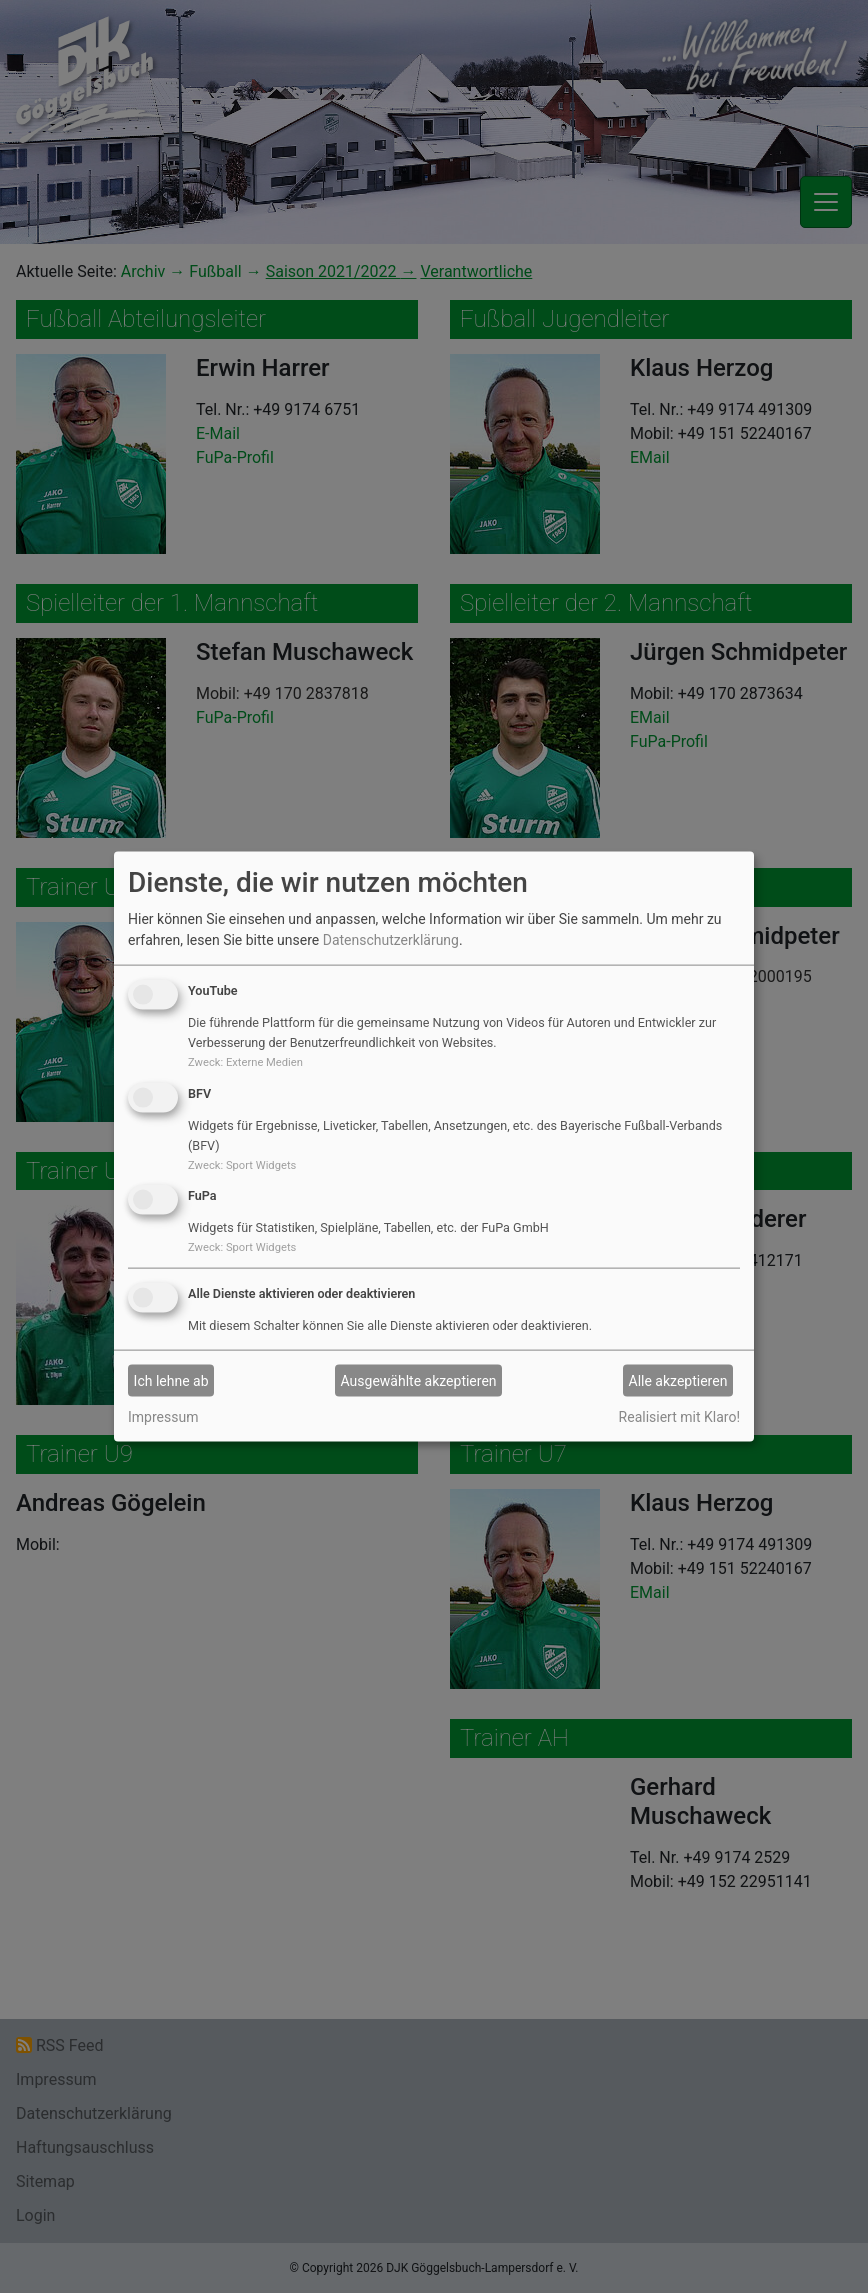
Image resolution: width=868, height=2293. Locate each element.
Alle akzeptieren (678, 1380)
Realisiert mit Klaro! (679, 1417)
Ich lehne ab (171, 1380)
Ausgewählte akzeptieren (419, 1380)
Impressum (163, 1417)
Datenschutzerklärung (391, 940)
